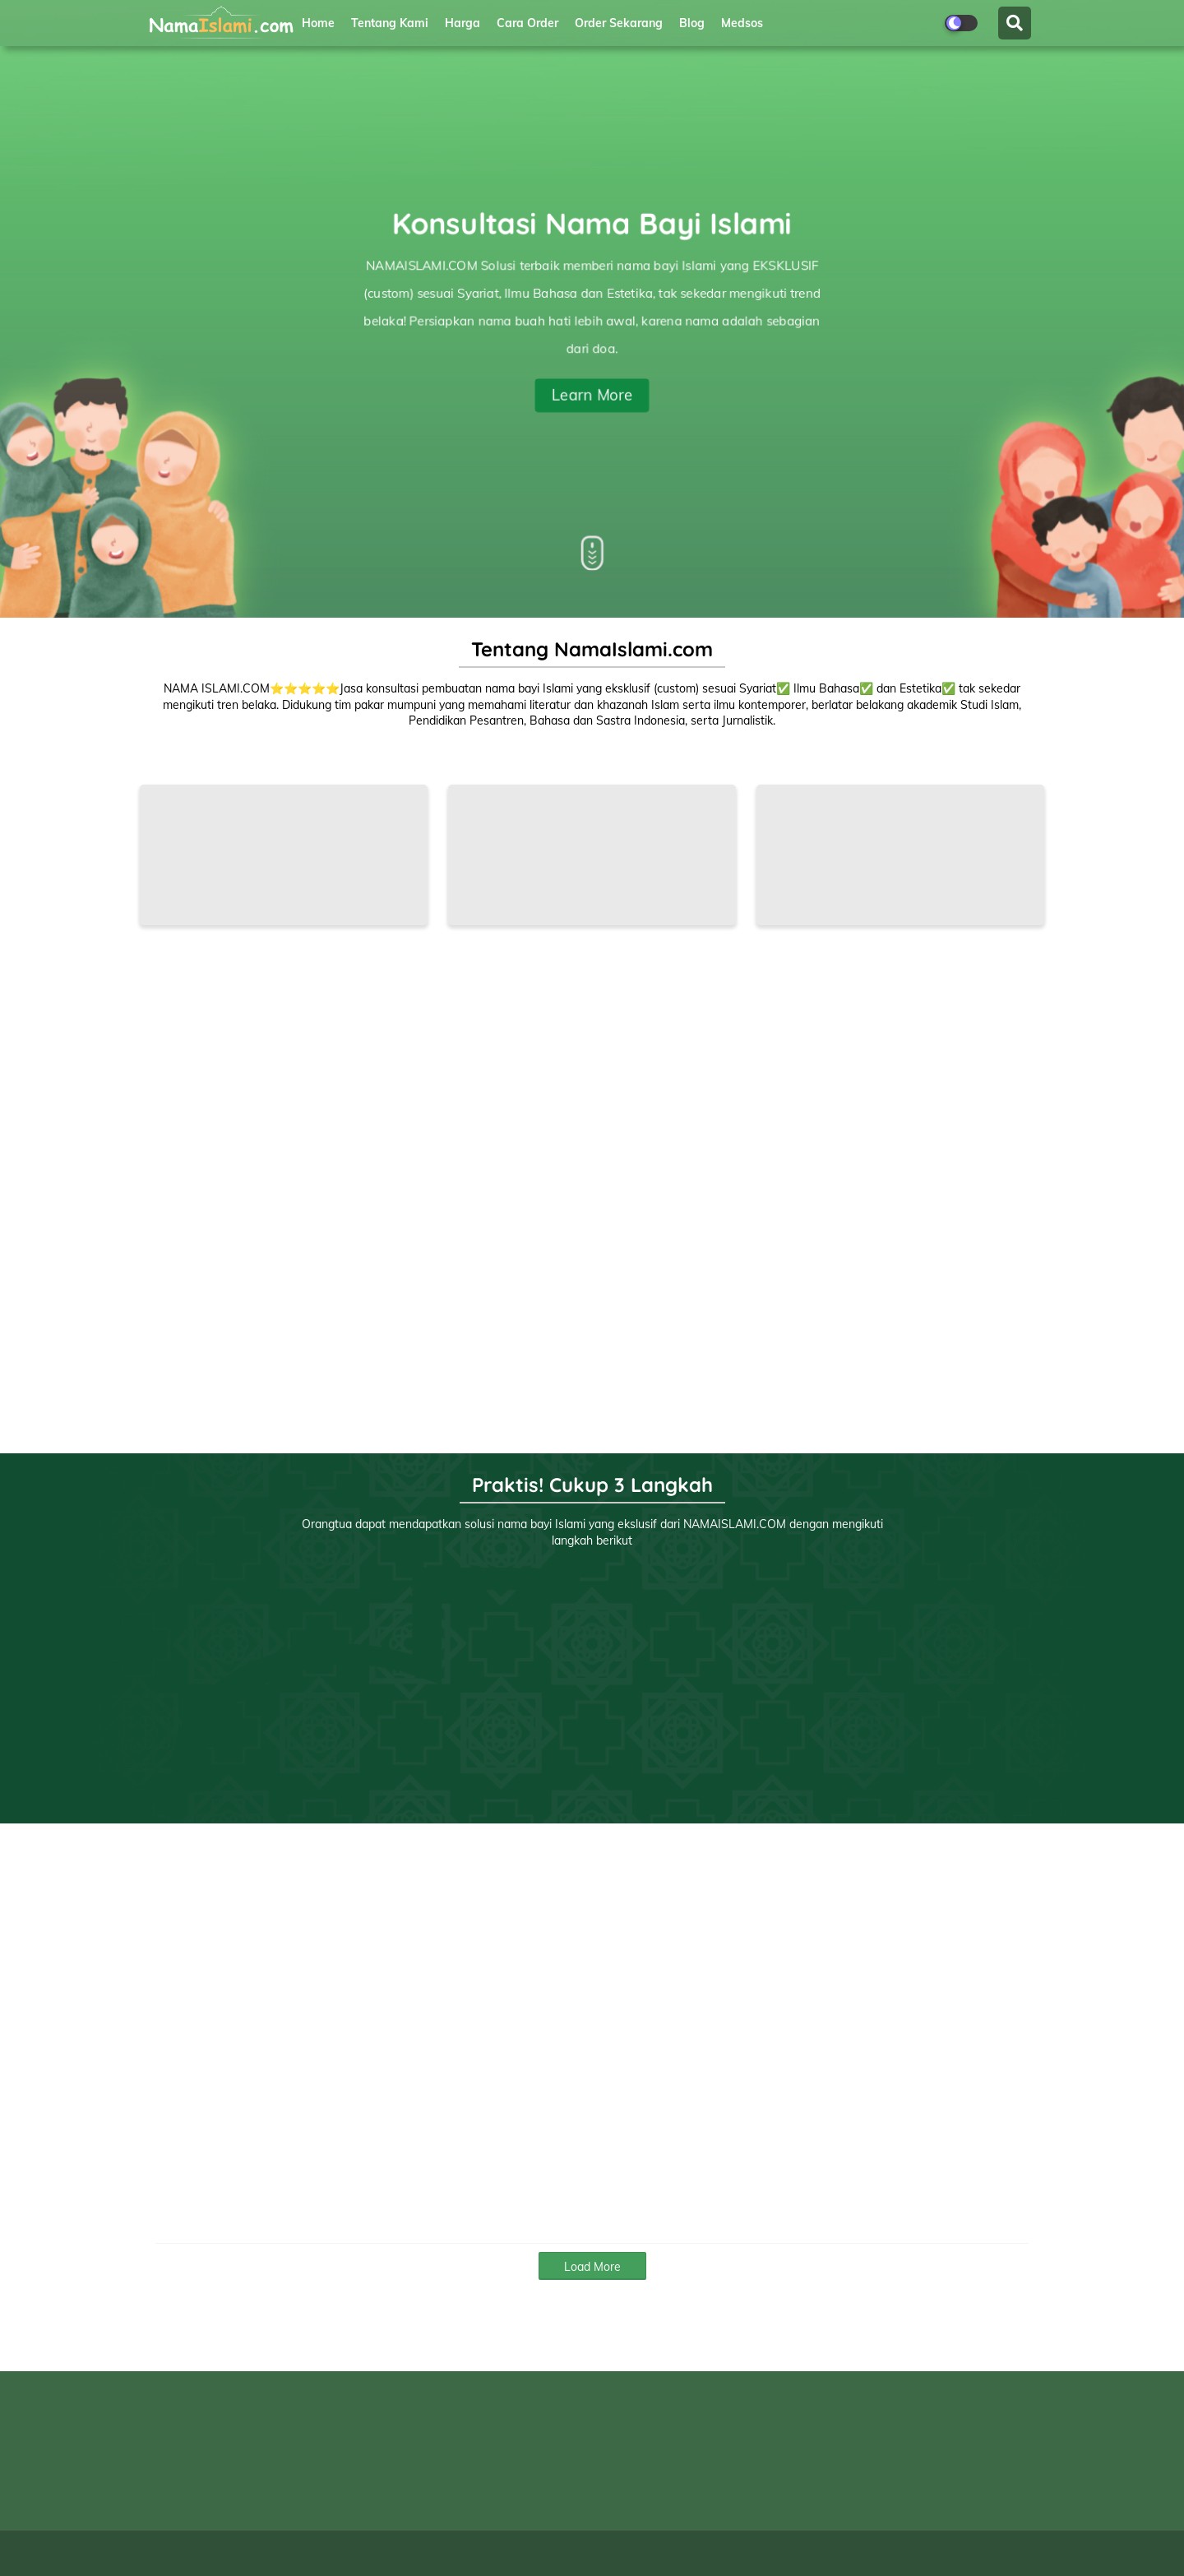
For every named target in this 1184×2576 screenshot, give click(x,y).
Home (318, 23)
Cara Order (527, 23)
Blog (692, 23)
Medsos (742, 23)
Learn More (592, 394)
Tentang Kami (389, 23)
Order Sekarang (619, 23)
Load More (592, 2266)
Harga (462, 23)
